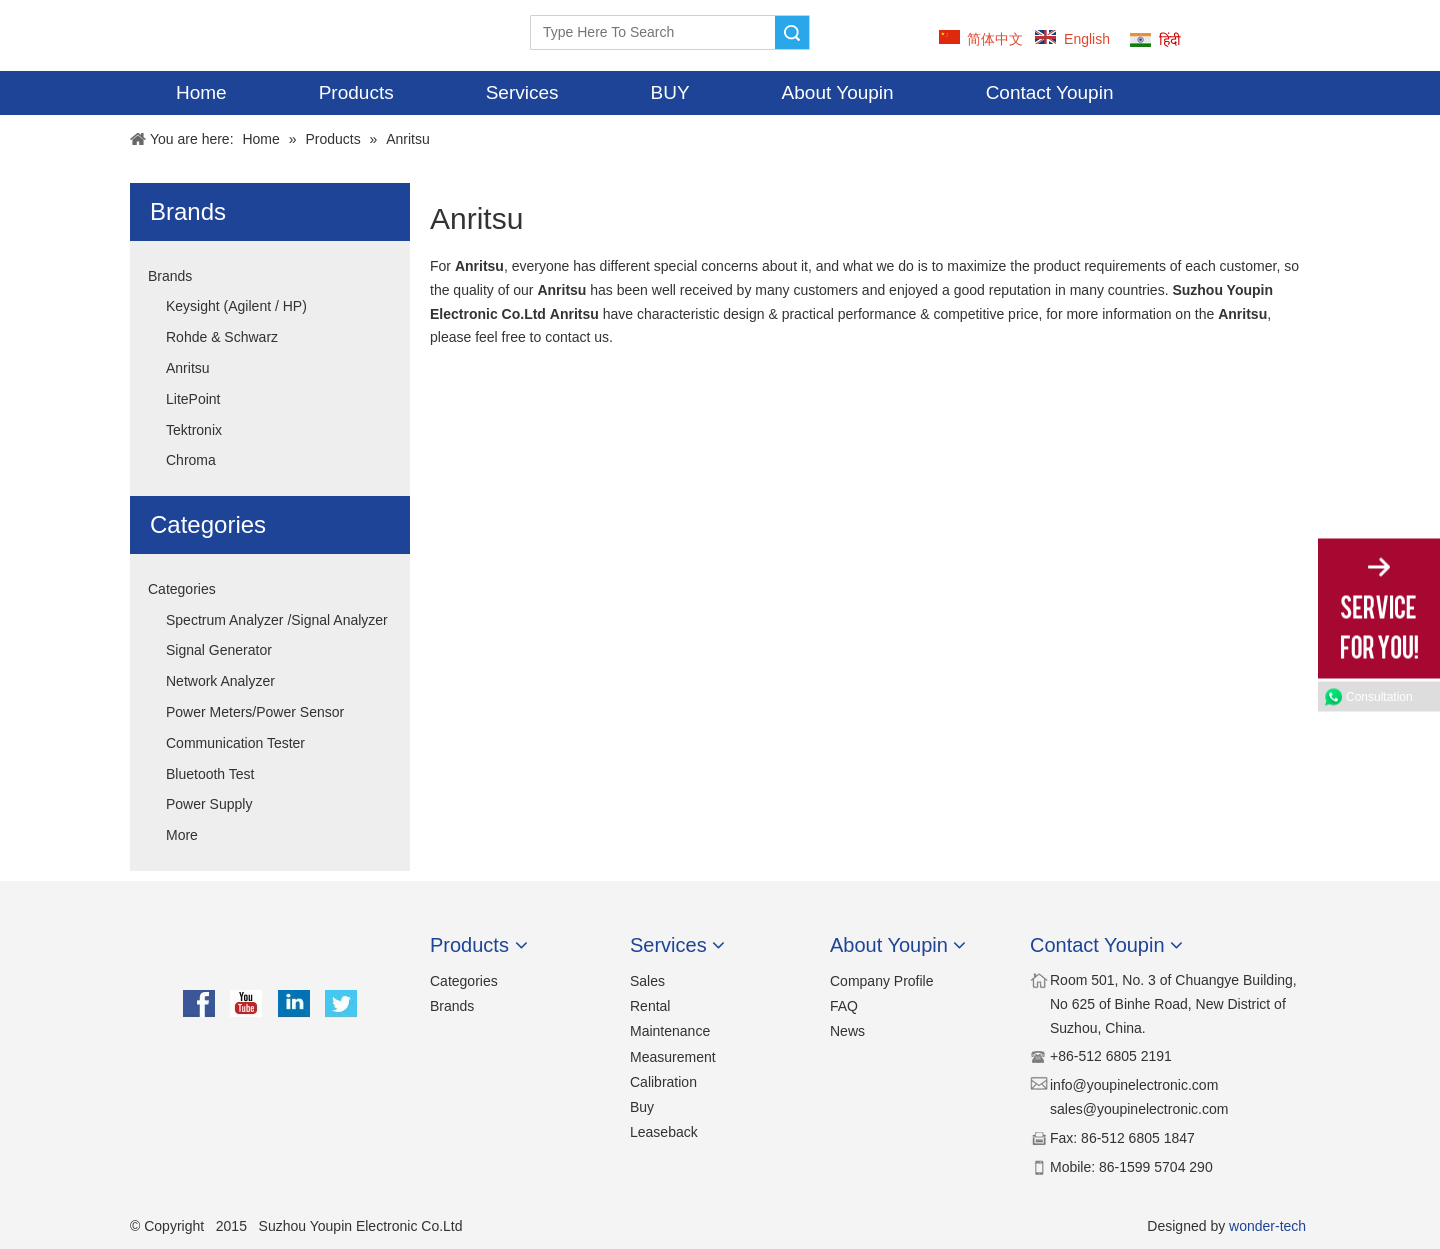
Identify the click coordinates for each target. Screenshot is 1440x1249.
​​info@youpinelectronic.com (1134, 1085)
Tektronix (194, 430)
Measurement (673, 1057)
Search (792, 32)
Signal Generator (219, 650)
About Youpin (838, 92)
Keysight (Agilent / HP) (236, 306)
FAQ (844, 1006)
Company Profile (882, 981)
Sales (647, 981)
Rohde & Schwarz (222, 337)
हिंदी (1170, 40)
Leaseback (664, 1132)
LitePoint (193, 399)
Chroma (191, 460)
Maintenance (670, 1031)
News (847, 1031)
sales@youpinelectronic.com (1139, 1109)
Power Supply (209, 804)
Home (201, 92)
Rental (650, 1006)
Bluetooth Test (210, 774)
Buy (642, 1107)
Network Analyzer (220, 681)
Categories (182, 589)
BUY (670, 92)
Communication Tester (235, 743)
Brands (170, 276)
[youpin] (270, 954)
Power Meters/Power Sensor (255, 712)
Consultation (1379, 696)
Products (356, 92)
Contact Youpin (1050, 92)
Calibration (663, 1082)
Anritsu (188, 368)
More (182, 835)
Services (522, 92)
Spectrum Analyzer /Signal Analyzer (277, 620)
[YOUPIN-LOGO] (165, 35)
